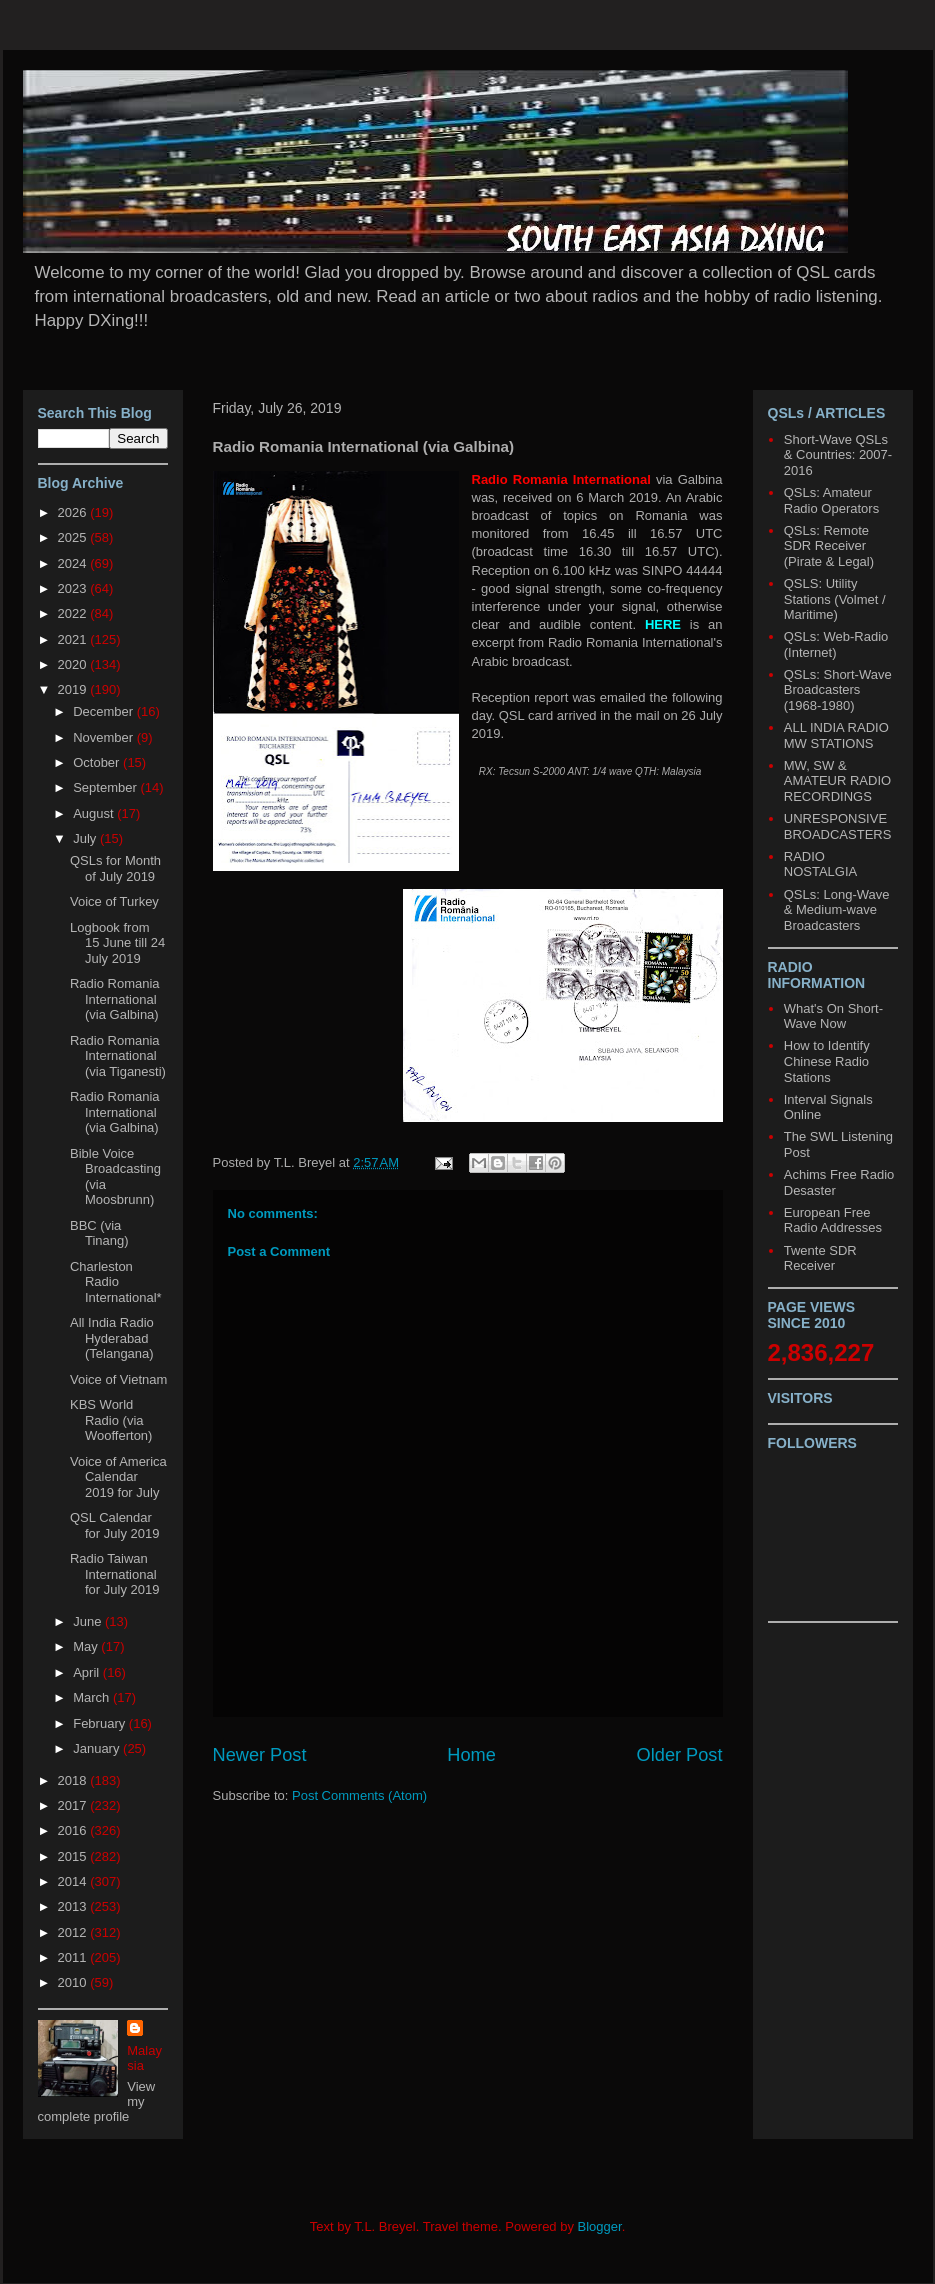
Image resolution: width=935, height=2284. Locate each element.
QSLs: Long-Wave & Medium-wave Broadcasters (837, 910)
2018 (74, 1780)
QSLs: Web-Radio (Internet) (836, 644)
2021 (74, 639)
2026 (74, 512)
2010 (74, 1982)
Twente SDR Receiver (820, 1258)
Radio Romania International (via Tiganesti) (118, 1056)
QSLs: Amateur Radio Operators (831, 500)
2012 (74, 1932)
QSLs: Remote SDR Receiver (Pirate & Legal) (829, 546)
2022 (74, 613)
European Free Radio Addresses (833, 1220)
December (105, 711)
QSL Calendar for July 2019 (114, 1525)
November (105, 737)
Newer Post (260, 1755)
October (98, 762)
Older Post (680, 1755)
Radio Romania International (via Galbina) (115, 999)
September (106, 787)
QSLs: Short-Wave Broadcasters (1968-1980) (838, 690)
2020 (74, 664)
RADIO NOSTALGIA (820, 864)
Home (471, 1755)
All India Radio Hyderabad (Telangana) (112, 1338)
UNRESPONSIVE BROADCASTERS (838, 826)
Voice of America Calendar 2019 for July (118, 1477)
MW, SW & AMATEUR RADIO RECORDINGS (837, 781)
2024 (74, 563)
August (95, 813)
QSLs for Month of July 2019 (115, 868)
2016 (74, 1830)
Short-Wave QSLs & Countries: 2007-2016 (838, 455)
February (101, 1723)
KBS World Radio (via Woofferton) (111, 1420)
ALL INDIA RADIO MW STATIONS (836, 735)
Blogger (600, 2226)
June (89, 1621)
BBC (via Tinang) (99, 1233)
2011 (74, 1957)
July (86, 838)
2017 (74, 1805)
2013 (74, 1906)
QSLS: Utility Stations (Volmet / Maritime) (835, 599)
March (93, 1697)
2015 (74, 1856)
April (88, 1672)
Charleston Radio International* (116, 1282)
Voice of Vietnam (118, 1379)
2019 (74, 689)
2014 (74, 1881)
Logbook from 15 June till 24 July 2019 (117, 943)
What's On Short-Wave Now (833, 1016)
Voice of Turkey (114, 901)
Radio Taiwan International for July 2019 (114, 1574)
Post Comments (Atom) (359, 1795)
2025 (74, 537)
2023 (74, 588)
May (87, 1646)
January (98, 1748)
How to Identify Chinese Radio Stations (827, 1061)
